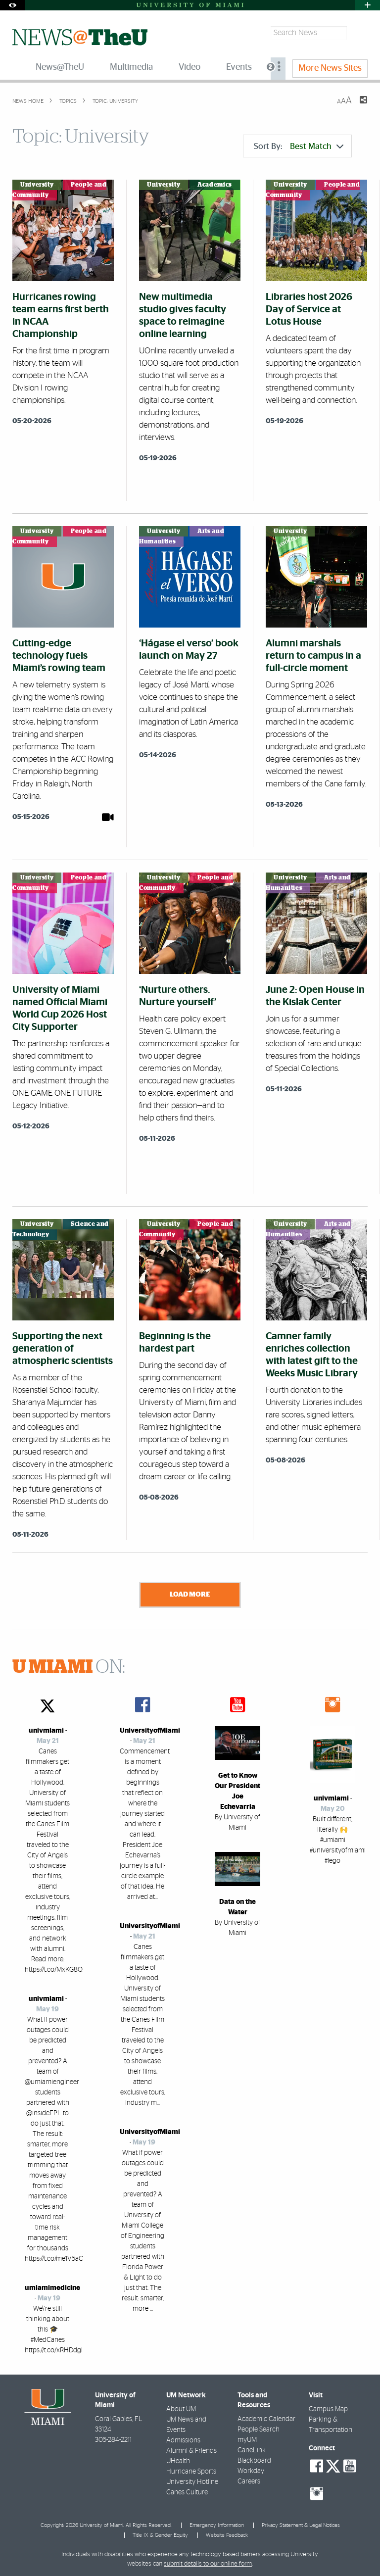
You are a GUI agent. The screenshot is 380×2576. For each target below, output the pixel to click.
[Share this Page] (357, 106)
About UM (181, 2406)
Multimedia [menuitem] (131, 67)
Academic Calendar (266, 2416)
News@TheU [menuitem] (60, 67)
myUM (247, 2437)
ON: (68, 1664)
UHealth (178, 2458)
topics (67, 101)
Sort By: (298, 146)
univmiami (46, 1728)
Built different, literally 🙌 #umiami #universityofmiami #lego (338, 1837)
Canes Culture (187, 2489)
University (36, 185)
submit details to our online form (208, 2561)
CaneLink (252, 2447)
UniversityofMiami (150, 1728)
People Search (259, 2427)
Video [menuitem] (189, 67)
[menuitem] (278, 68)
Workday (251, 2468)
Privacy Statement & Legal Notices (301, 2523)
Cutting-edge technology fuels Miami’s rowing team (58, 655)
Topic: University (115, 101)
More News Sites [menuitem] (330, 68)
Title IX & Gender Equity (160, 2532)
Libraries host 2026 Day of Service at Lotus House (309, 309)
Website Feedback (227, 2532)
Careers (249, 2479)
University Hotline (192, 2479)
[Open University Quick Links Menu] (367, 5)
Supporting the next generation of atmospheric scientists (62, 1348)
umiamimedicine (52, 2285)
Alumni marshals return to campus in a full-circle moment (313, 655)
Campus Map (328, 2406)
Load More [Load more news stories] (190, 1594)
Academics (214, 185)
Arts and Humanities (181, 536)
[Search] (358, 33)
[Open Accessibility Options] (12, 5)
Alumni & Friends (191, 2448)
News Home (28, 101)
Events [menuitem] (239, 67)
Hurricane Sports (191, 2469)
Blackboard (254, 2458)
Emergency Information (217, 2523)
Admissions (183, 2437)
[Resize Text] (344, 100)
